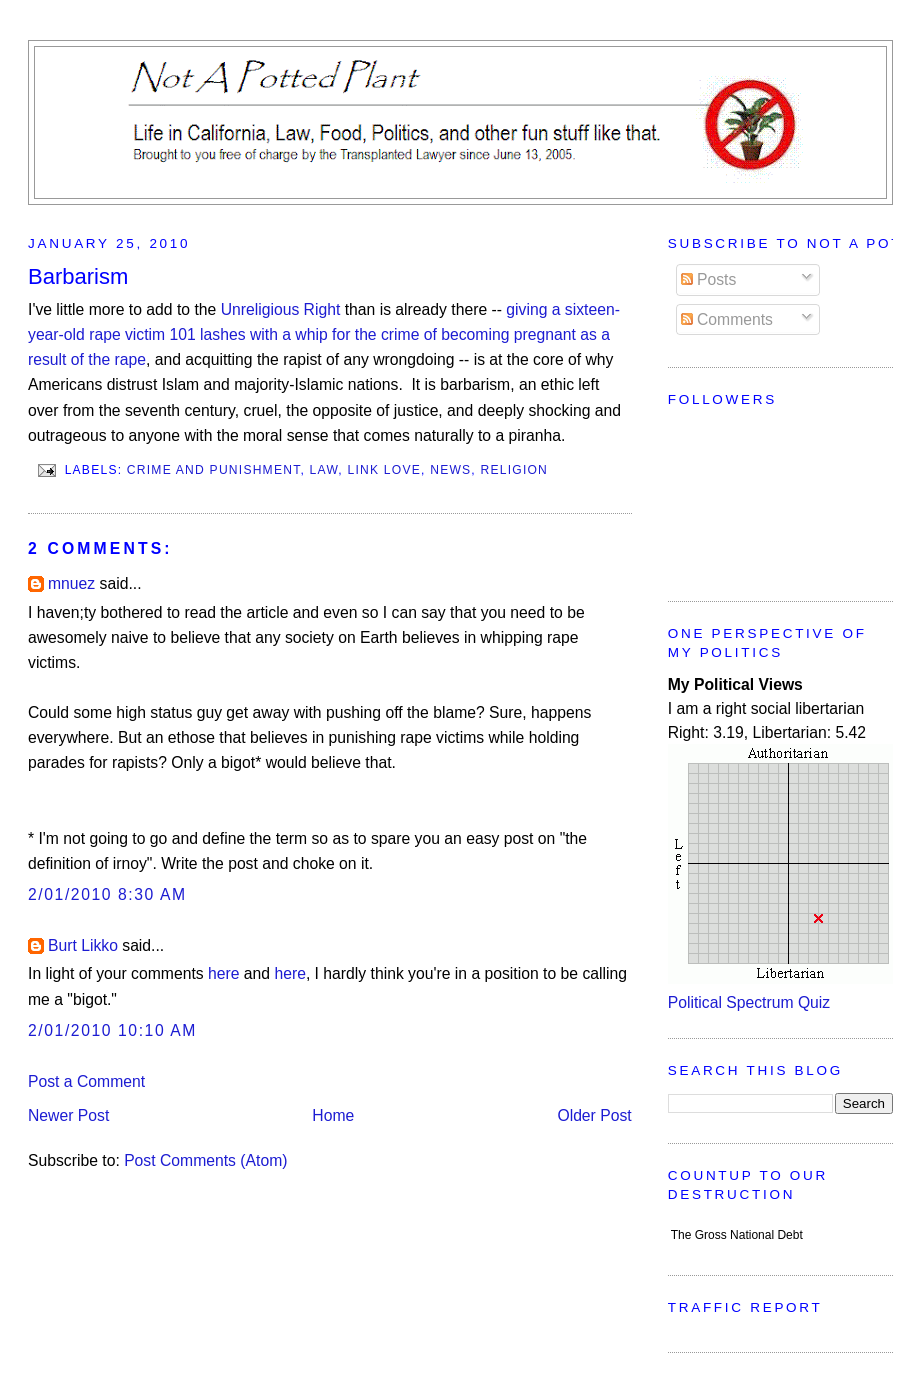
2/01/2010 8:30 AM (107, 894)
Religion (515, 469)
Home (333, 1115)
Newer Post (68, 1115)
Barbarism (78, 276)
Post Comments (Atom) (205, 1160)
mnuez (71, 583)
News (450, 469)
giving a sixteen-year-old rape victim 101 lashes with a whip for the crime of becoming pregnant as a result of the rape (324, 334)
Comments (727, 319)
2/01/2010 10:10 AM (112, 1030)
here (223, 973)
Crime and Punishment (214, 469)
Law (324, 469)
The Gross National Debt (737, 1235)
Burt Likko (83, 945)
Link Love (385, 469)
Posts (709, 279)
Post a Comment (86, 1081)
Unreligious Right (281, 309)
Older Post (594, 1115)
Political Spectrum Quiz (749, 1002)
